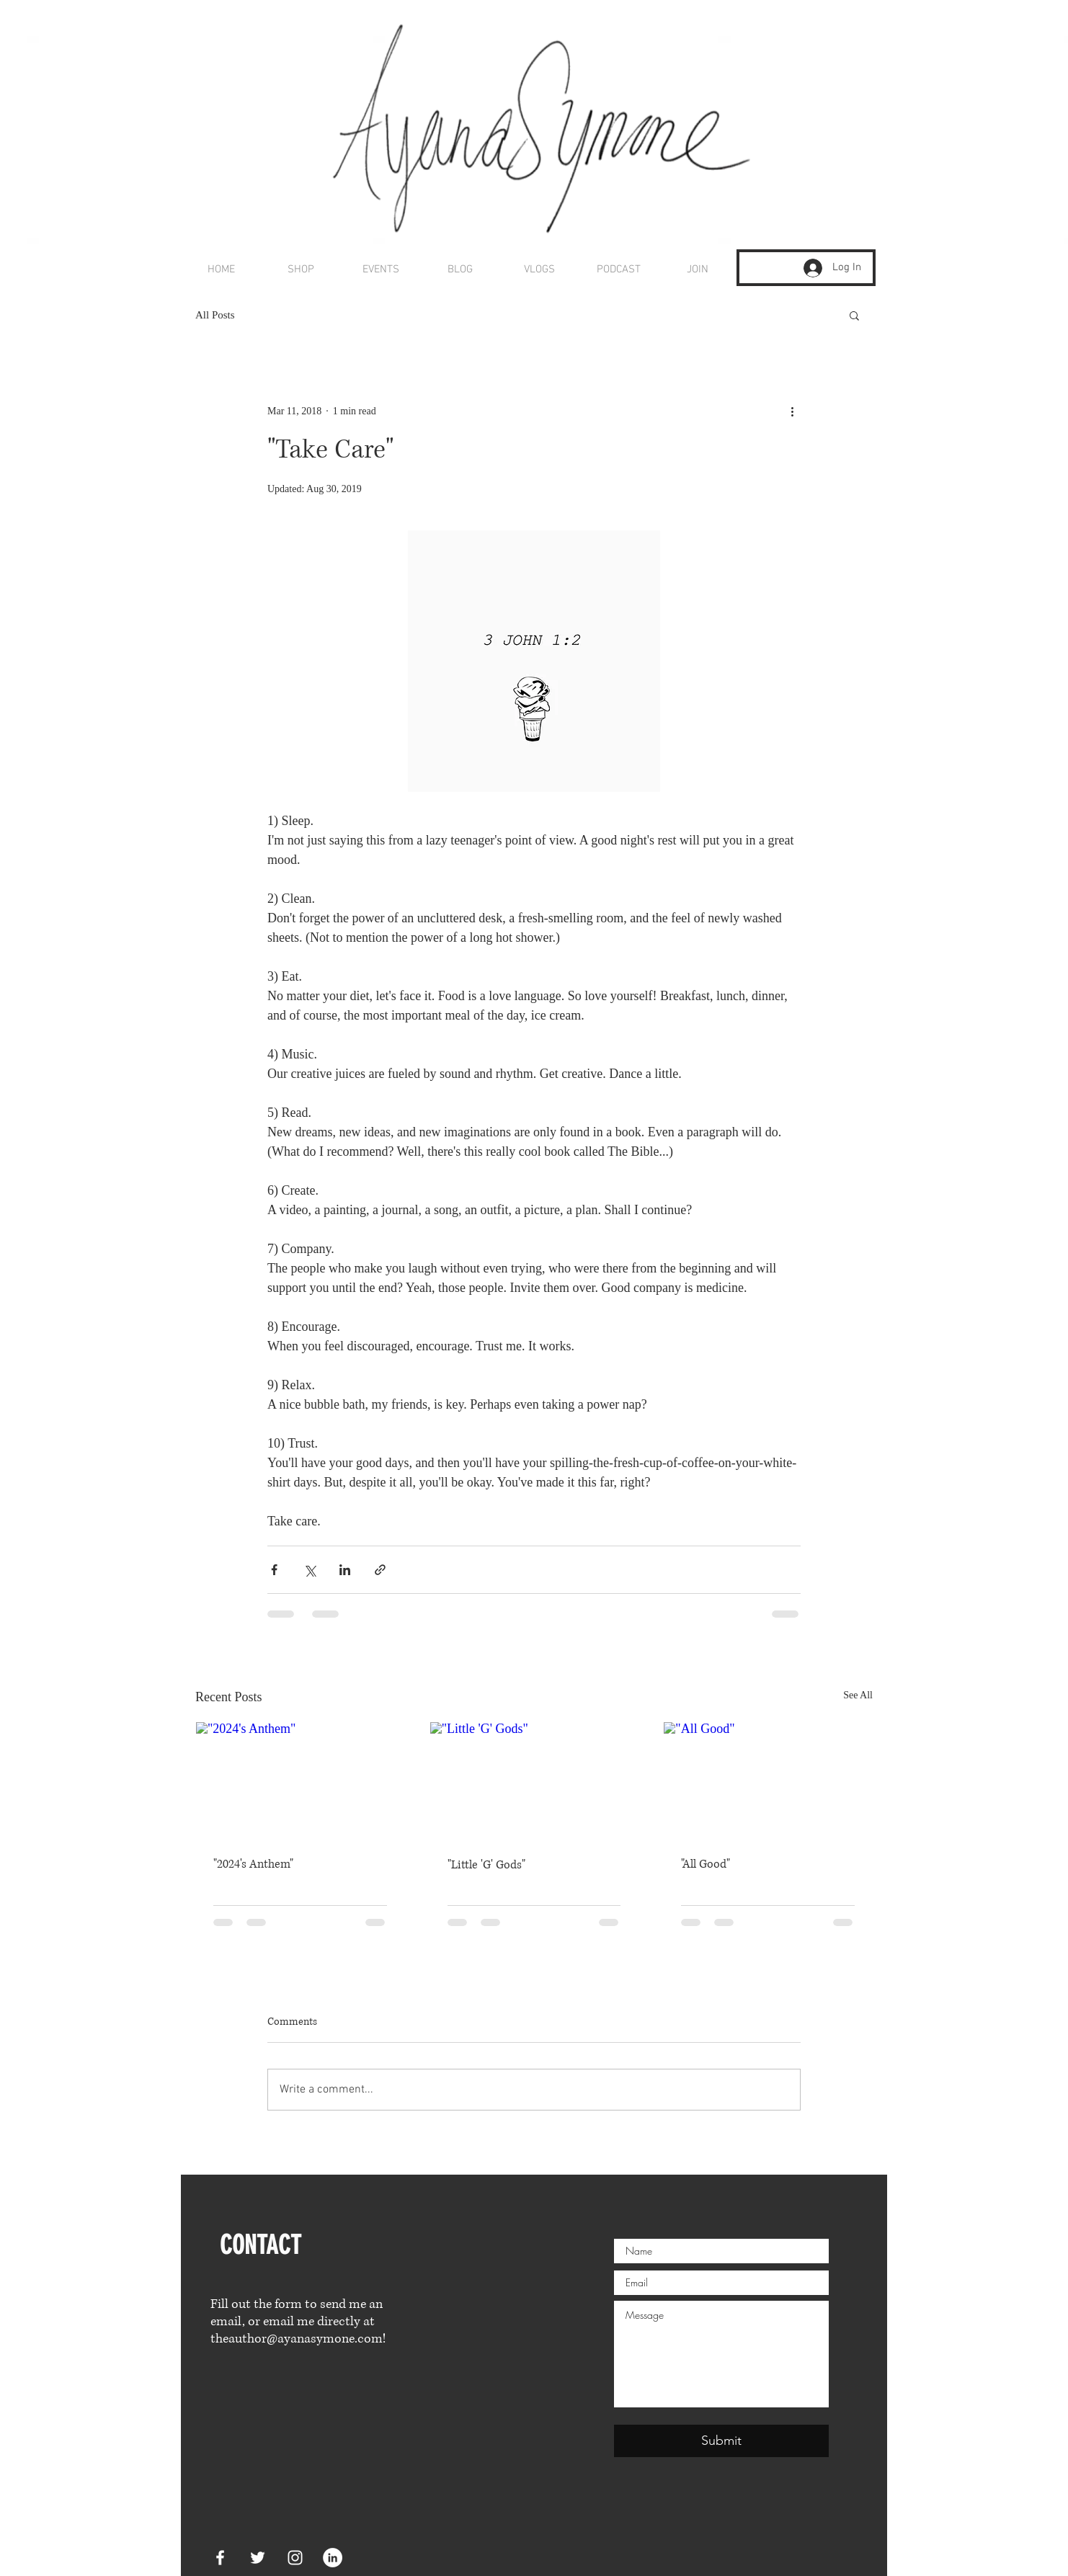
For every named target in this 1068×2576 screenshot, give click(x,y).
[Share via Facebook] (274, 1570)
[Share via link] (380, 1570)
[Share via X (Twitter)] (309, 1570)
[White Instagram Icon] (295, 2557)
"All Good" (705, 1864)
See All (858, 1695)
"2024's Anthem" (253, 1864)
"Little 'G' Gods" (486, 1865)
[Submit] (721, 2441)
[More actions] (792, 410)
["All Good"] (768, 1780)
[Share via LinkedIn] (345, 1570)
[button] (854, 315)
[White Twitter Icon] (257, 2557)
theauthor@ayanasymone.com (296, 2339)
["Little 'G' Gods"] (534, 1780)
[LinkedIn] (332, 2557)
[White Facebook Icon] (220, 2557)
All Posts (215, 315)
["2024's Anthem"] (300, 1780)
